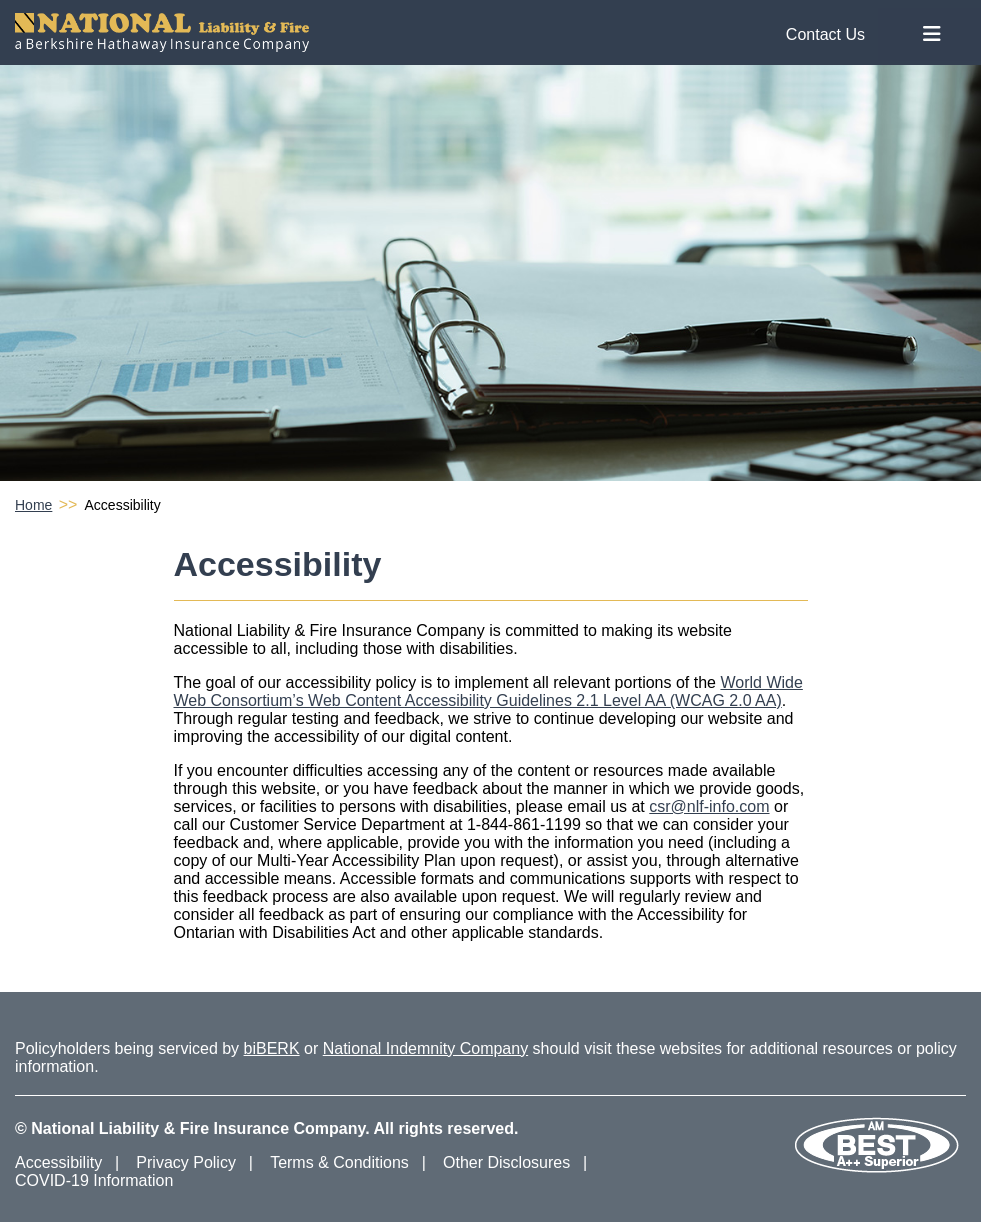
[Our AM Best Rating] (876, 1169)
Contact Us (825, 34)
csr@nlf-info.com (709, 806)
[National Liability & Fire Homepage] (448, 32)
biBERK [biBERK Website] (272, 1048)
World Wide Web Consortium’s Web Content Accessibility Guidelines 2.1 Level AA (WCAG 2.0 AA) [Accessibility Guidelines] (488, 691)
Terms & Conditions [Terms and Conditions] (339, 1162)
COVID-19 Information (94, 1180)
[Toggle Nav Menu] (932, 34)
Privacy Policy (186, 1162)
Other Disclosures (506, 1162)
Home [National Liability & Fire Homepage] (33, 505)
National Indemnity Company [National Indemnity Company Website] (425, 1048)
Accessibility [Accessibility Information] (58, 1162)
